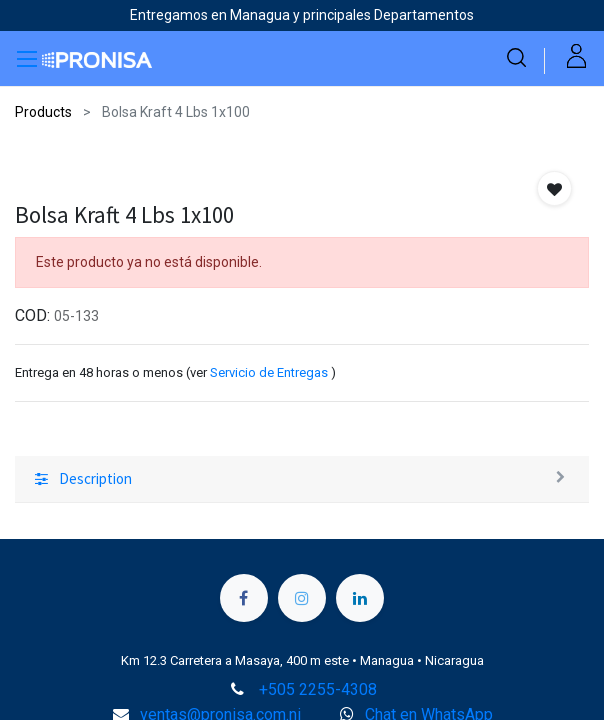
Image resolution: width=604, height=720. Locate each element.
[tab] (302, 480)
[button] (554, 188)
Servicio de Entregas (269, 372)
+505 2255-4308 (318, 689)
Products (43, 112)
